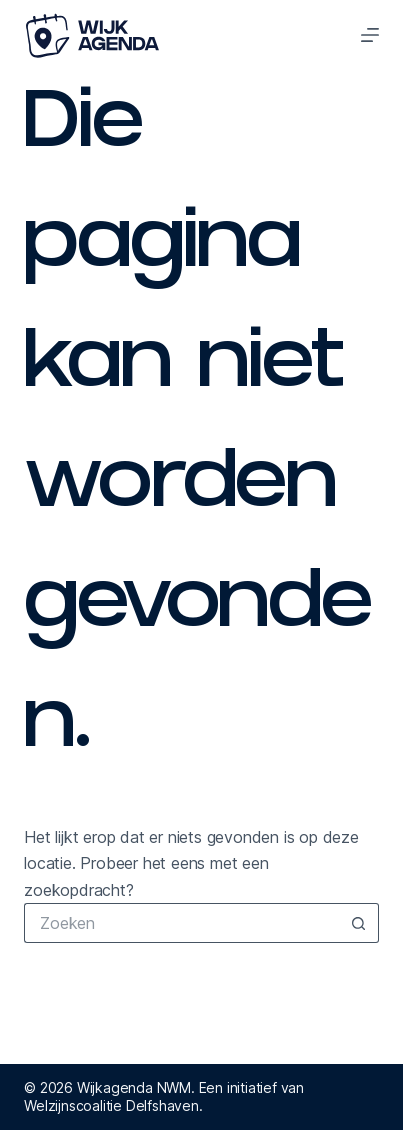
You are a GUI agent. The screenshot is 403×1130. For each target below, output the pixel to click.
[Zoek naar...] (181, 923)
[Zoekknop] (359, 923)
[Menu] (370, 35)
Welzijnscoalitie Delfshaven (111, 1105)
